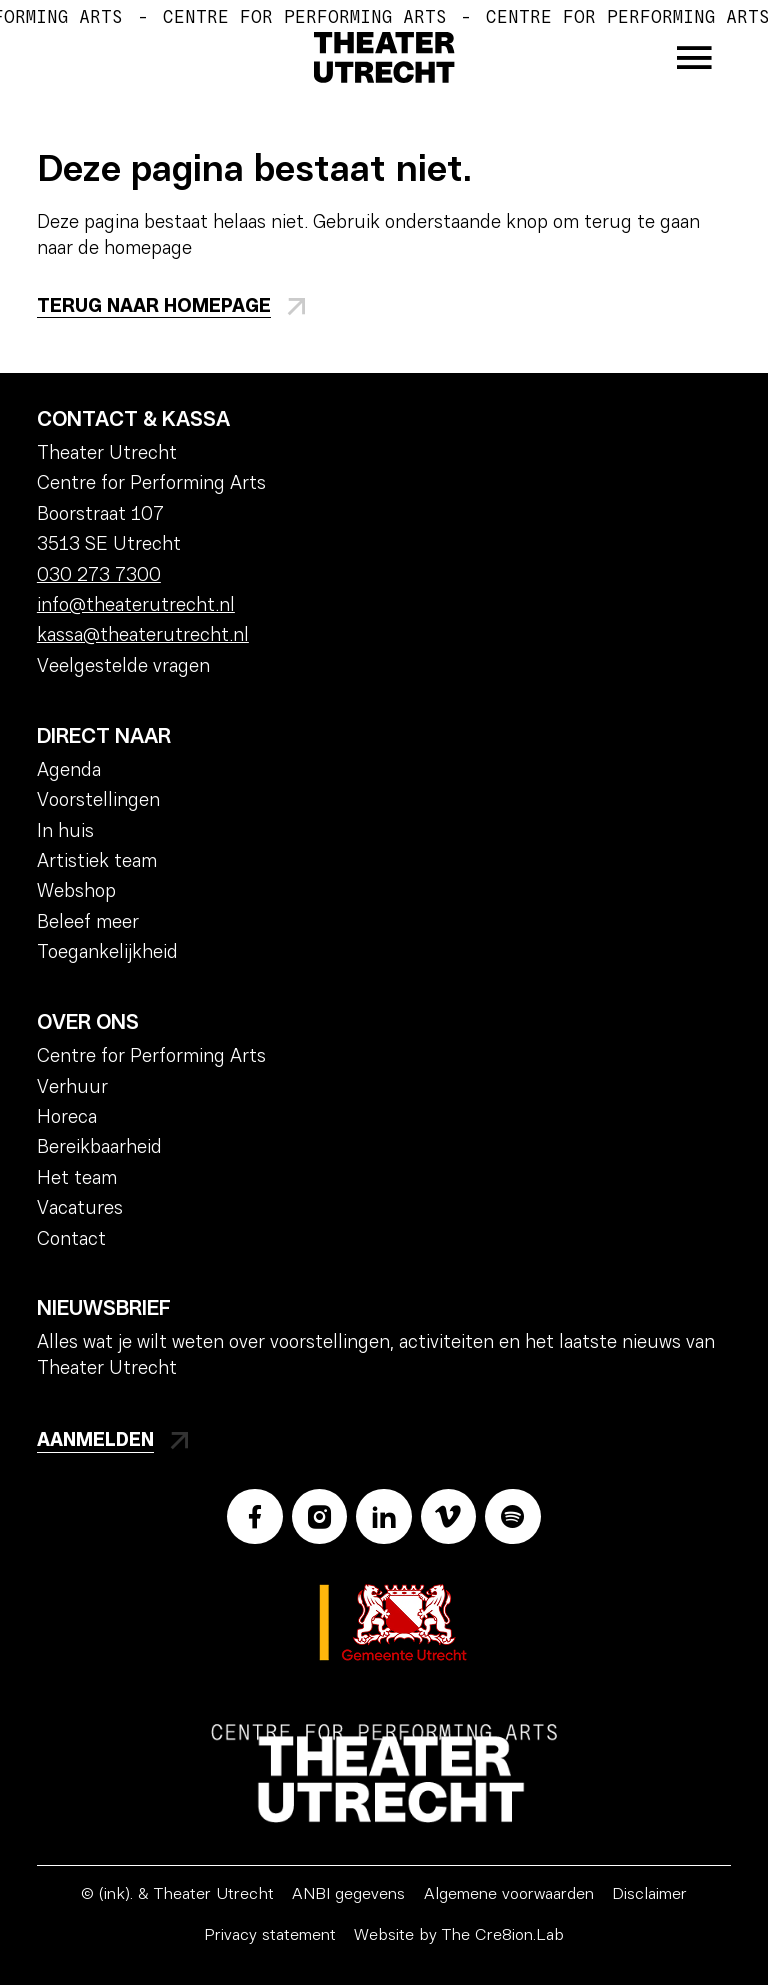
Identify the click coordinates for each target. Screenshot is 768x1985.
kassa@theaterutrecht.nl (143, 636)
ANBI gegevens (348, 1895)
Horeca (67, 1118)
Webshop (76, 892)
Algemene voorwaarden (509, 1895)
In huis (65, 832)
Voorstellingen (98, 801)
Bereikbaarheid (99, 1148)
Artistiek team (97, 862)
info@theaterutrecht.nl (136, 606)
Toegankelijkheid (107, 953)
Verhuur (72, 1088)
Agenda (69, 771)
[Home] (384, 57)
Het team (77, 1179)
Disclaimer (649, 1895)
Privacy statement (270, 1936)
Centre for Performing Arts (151, 1057)
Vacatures (80, 1209)
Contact (71, 1240)
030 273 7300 (99, 576)
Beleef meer (88, 923)
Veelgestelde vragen (123, 667)
